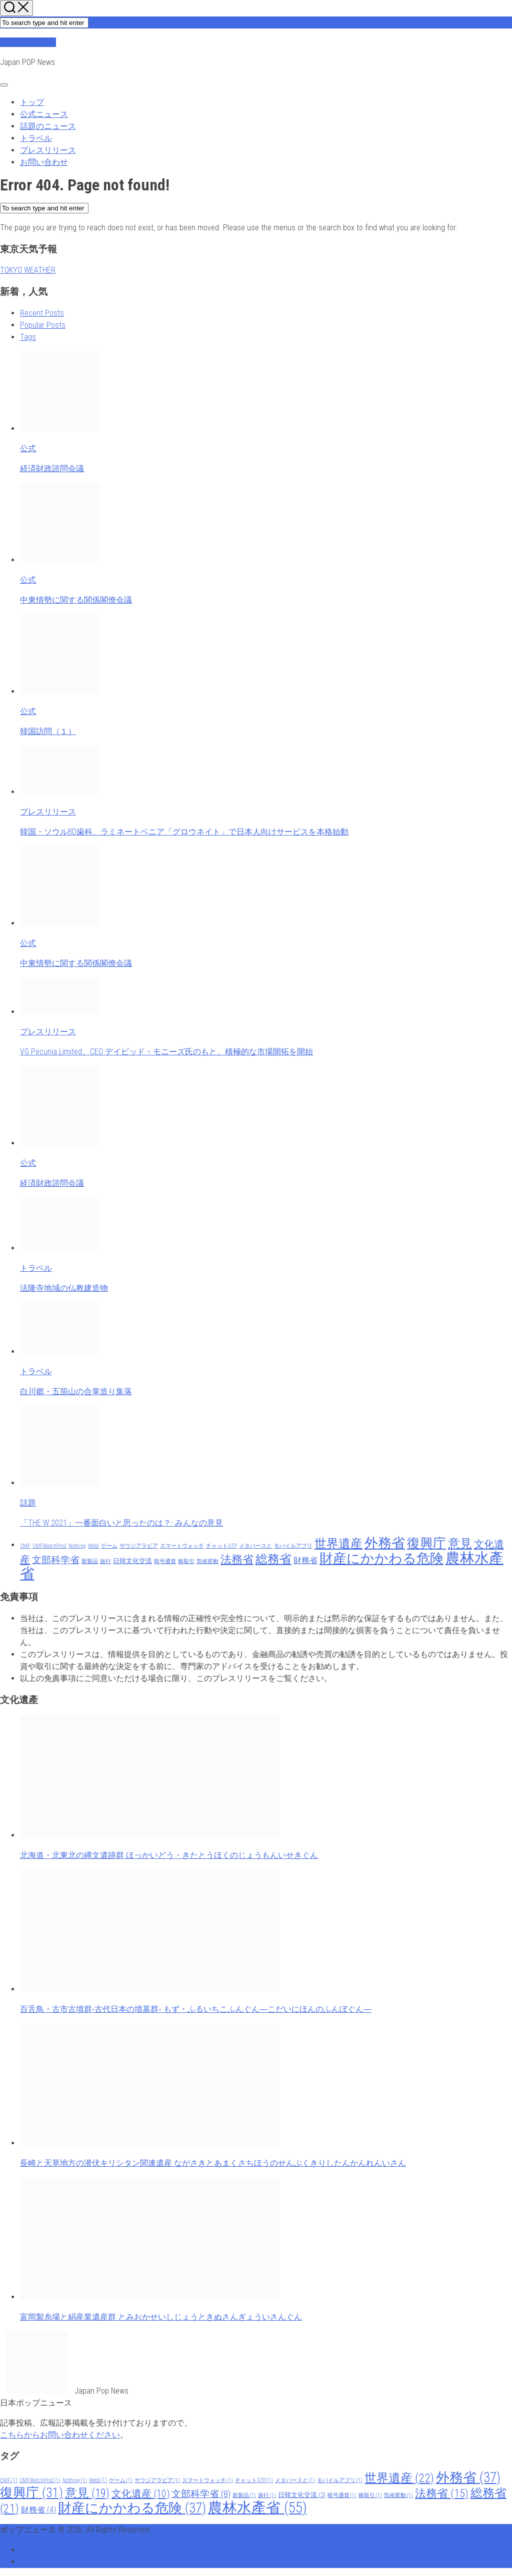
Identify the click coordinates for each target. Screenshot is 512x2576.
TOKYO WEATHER (28, 270)
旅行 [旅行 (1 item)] (105, 1561)
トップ (32, 102)
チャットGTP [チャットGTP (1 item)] (221, 1546)
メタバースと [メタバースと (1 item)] (255, 1546)
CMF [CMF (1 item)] (25, 1546)
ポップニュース (28, 42)
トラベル (36, 138)
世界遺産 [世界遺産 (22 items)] (338, 1543)
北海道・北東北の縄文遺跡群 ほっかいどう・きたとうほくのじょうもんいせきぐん (169, 1855)
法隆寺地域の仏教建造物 (64, 1288)
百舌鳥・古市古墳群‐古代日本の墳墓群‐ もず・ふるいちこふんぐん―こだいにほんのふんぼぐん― (196, 2009)
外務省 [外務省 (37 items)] (384, 1543)
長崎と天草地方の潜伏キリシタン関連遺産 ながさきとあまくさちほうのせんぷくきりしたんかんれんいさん (213, 2163)
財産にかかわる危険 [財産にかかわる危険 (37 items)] (382, 1559)
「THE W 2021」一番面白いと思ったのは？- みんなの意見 (121, 1523)
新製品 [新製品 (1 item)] (90, 1561)
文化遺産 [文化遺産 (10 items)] (141, 2494)
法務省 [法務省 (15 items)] (237, 1559)
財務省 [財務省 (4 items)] (306, 1560)
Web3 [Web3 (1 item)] (93, 1546)
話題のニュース (48, 126)
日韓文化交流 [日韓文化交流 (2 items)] (132, 1561)
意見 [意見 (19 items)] (460, 1544)
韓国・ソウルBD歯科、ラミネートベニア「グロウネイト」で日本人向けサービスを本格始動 (184, 832)
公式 (28, 448)
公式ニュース (44, 114)
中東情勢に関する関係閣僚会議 (76, 600)
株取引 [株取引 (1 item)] (186, 1561)
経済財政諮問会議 (52, 468)
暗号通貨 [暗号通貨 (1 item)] (165, 1561)
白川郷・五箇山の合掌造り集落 (76, 1391)
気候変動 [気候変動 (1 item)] (207, 1561)
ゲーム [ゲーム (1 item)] (109, 1546)
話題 (28, 1503)
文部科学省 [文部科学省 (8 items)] (56, 1560)
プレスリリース (48, 150)
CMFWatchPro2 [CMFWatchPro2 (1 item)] (49, 1546)
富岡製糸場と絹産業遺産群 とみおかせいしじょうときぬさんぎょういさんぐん (161, 2317)
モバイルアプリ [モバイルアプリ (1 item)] (293, 1546)
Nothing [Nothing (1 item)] (77, 1546)
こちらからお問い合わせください (60, 2435)
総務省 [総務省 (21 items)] (274, 1559)
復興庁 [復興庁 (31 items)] (426, 1543)
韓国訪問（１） (48, 731)
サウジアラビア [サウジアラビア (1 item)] (139, 1546)
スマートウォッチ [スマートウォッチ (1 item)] (182, 1546)
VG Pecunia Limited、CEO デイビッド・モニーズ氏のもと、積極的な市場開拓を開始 (166, 1051)
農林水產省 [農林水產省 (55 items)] (257, 2507)
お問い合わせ (44, 162)
